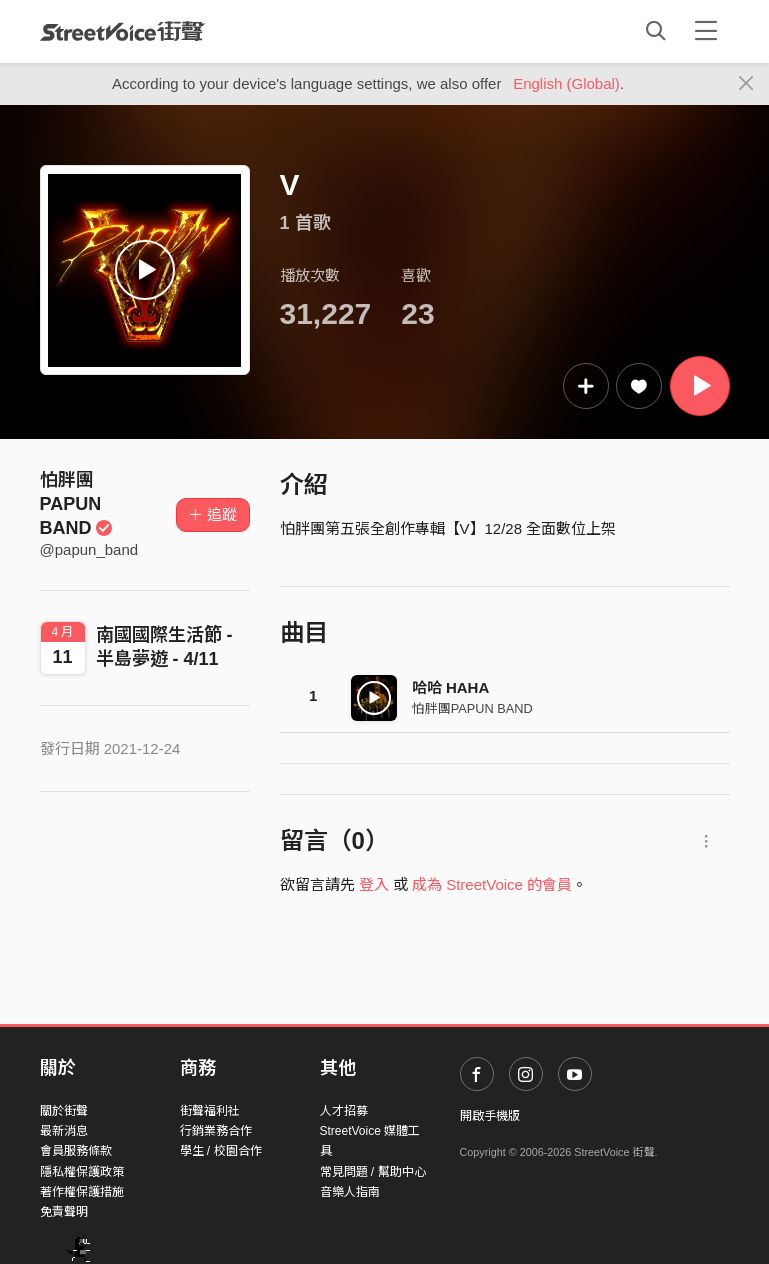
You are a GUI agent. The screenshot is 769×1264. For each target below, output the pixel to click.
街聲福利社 (210, 1111)
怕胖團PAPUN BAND (77, 504)
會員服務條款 (76, 1151)
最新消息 (64, 1131)
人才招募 (344, 1111)
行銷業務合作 (216, 1131)
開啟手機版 (490, 1116)
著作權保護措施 (82, 1192)
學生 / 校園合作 (221, 1151)
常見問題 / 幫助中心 (373, 1172)
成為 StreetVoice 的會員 (492, 884)
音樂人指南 (350, 1192)
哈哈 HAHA (451, 687)
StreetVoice (122, 31)
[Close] (746, 84)
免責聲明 (64, 1212)
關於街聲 (64, 1111)
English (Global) (566, 83)
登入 (374, 884)
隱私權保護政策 (82, 1172)
